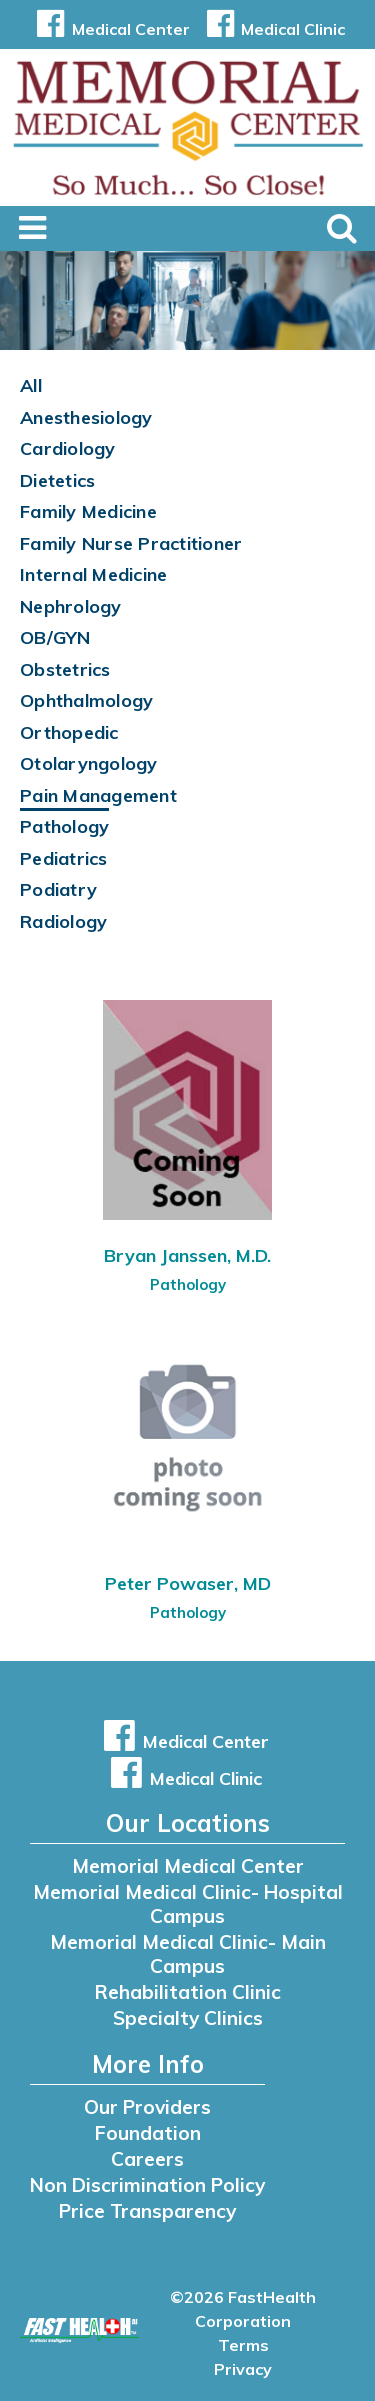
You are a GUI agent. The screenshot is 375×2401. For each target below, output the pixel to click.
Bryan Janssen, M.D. (187, 1255)
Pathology (64, 826)
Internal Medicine (93, 574)
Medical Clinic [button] (272, 29)
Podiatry (58, 889)
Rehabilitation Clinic (188, 1992)
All (31, 385)
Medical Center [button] (109, 29)
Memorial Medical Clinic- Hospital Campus (188, 1904)
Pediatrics (64, 858)
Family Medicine (88, 511)
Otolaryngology (89, 763)
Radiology (63, 921)
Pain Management (98, 795)
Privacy (243, 2369)
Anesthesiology (86, 417)
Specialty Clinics (188, 2018)
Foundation (148, 2133)
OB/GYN (55, 637)
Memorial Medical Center (188, 1866)
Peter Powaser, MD (188, 1583)
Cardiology (68, 448)
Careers (147, 2159)
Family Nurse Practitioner (131, 543)
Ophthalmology (86, 700)
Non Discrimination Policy (147, 2185)
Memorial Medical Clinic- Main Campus (188, 1954)
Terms (243, 2345)
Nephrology (71, 606)
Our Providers (147, 2107)
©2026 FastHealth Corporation (243, 2309)
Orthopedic (69, 732)
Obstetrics (65, 669)
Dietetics (57, 480)
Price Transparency (147, 2211)
